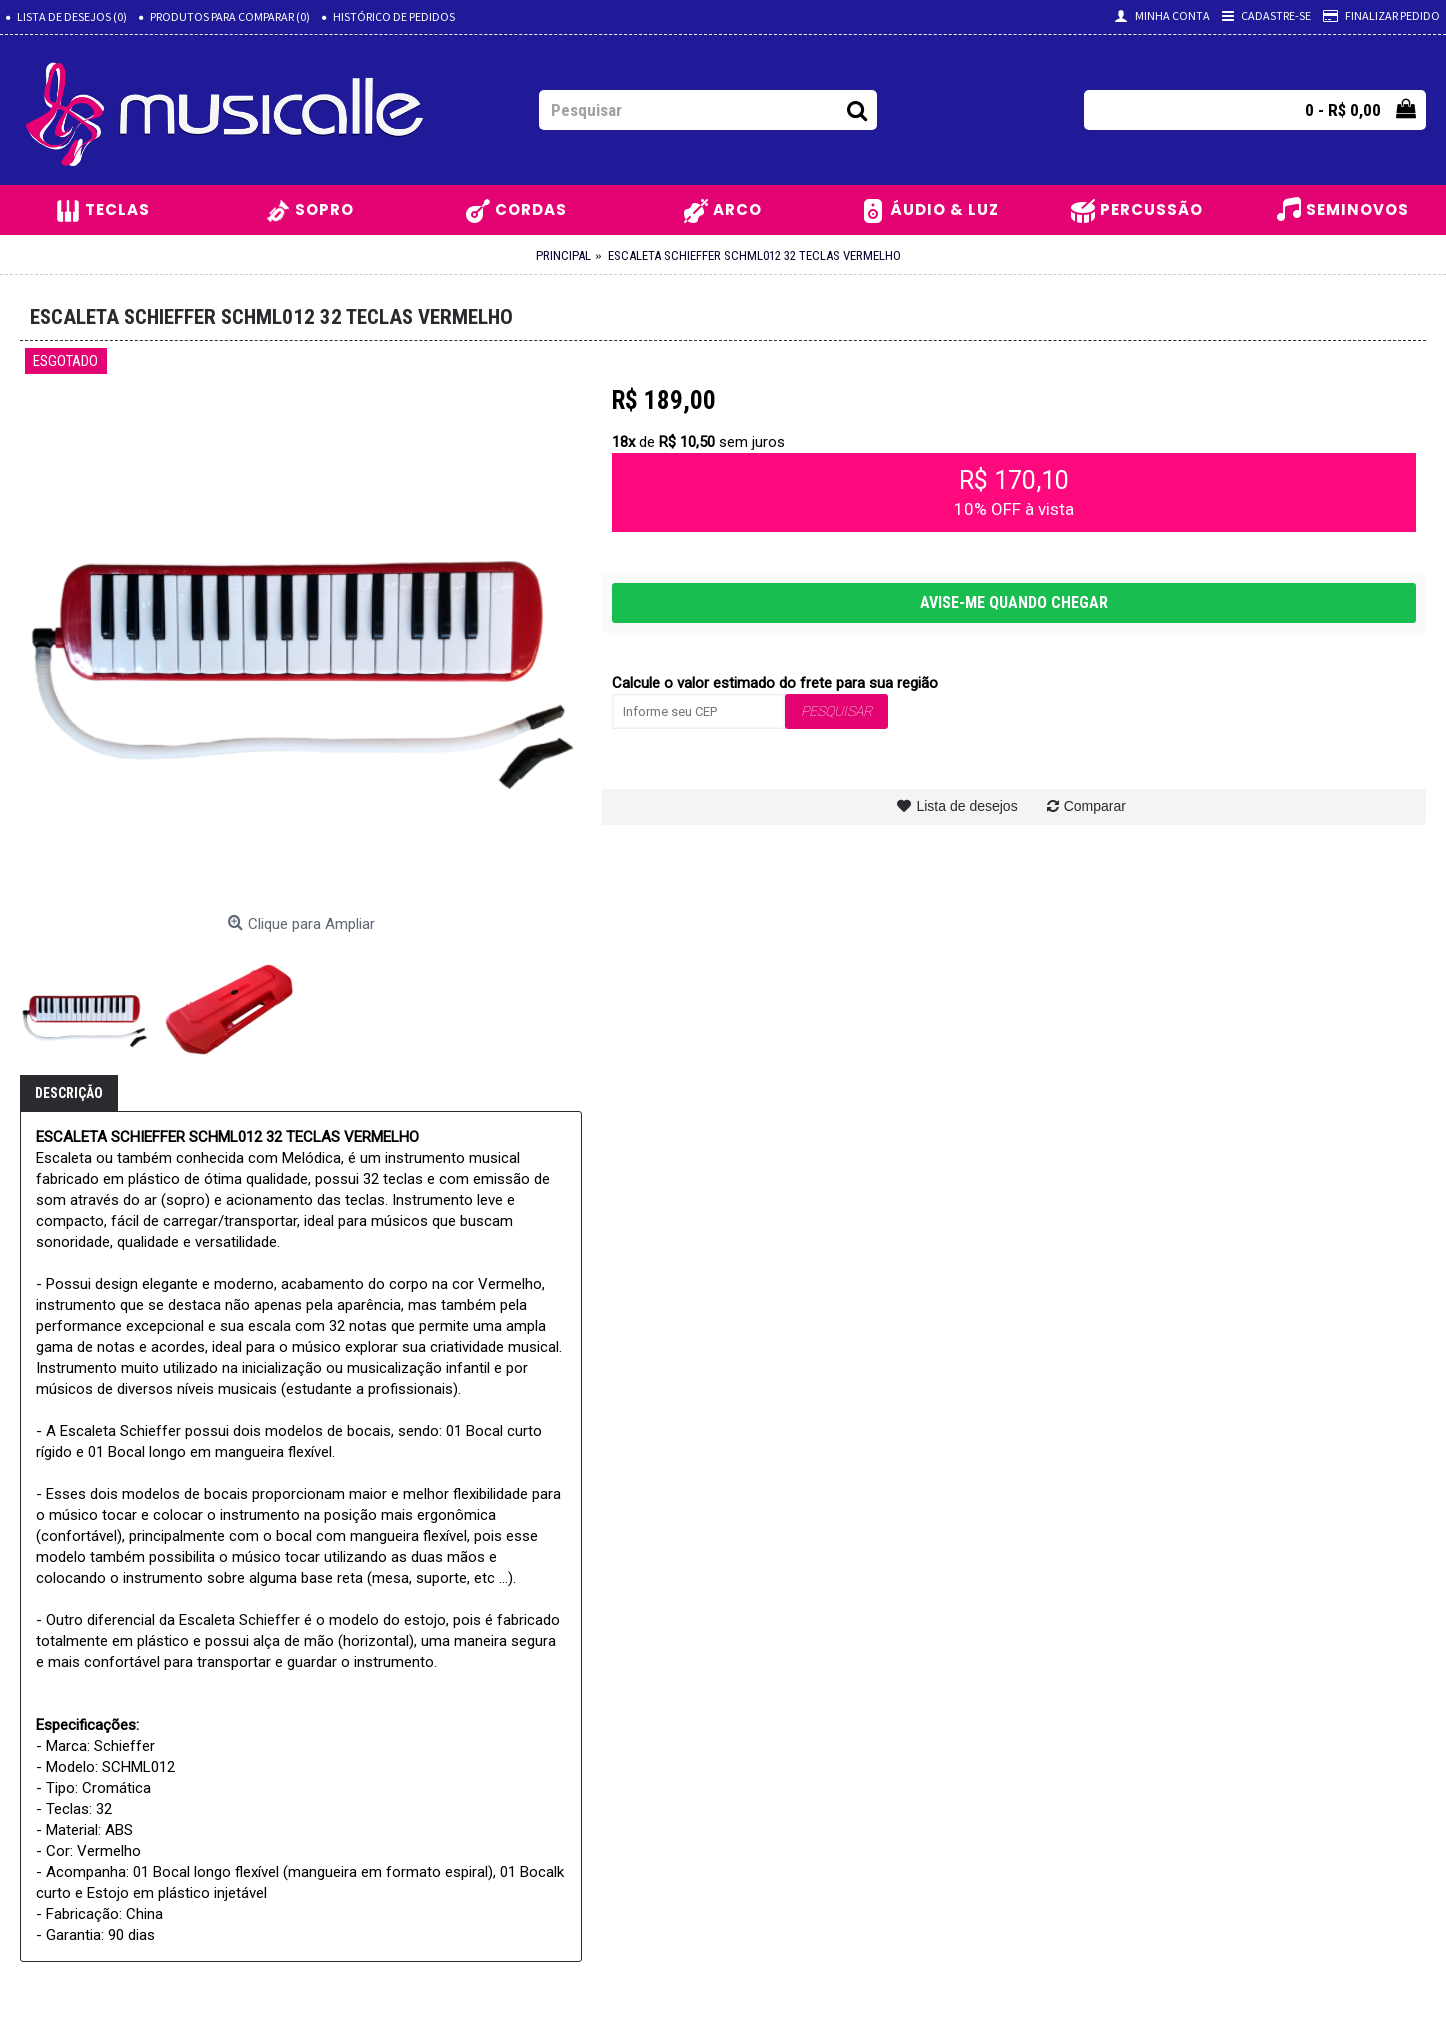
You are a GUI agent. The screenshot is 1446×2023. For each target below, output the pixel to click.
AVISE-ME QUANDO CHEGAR (1014, 602)
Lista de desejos (966, 806)
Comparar (1095, 806)
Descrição (69, 1093)
